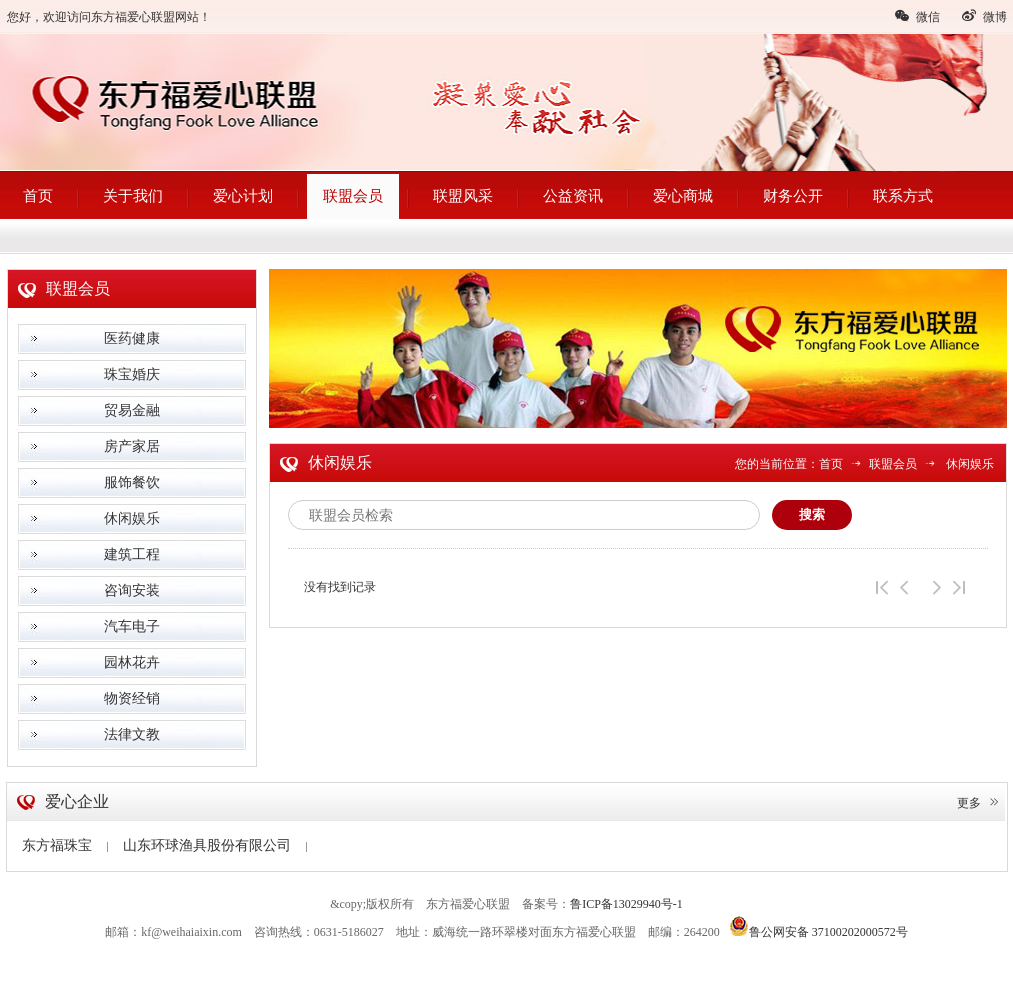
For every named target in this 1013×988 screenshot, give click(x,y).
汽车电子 (132, 626)
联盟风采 (463, 196)
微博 (984, 16)
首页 (38, 196)
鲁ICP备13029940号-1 (626, 904)
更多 (979, 803)
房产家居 (132, 446)
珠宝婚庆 (132, 374)
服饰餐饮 (132, 482)
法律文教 (132, 734)
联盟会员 (353, 196)
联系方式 (903, 196)
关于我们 (133, 196)
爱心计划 (243, 196)
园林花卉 (132, 662)
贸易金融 (132, 410)
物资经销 (132, 698)
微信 (917, 16)
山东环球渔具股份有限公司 (215, 845)
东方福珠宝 (65, 845)
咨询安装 (132, 590)
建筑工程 (132, 554)
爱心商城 (683, 196)
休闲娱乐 (132, 518)
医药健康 (132, 338)
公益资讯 (573, 196)
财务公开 (793, 196)
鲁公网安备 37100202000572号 (818, 926)
